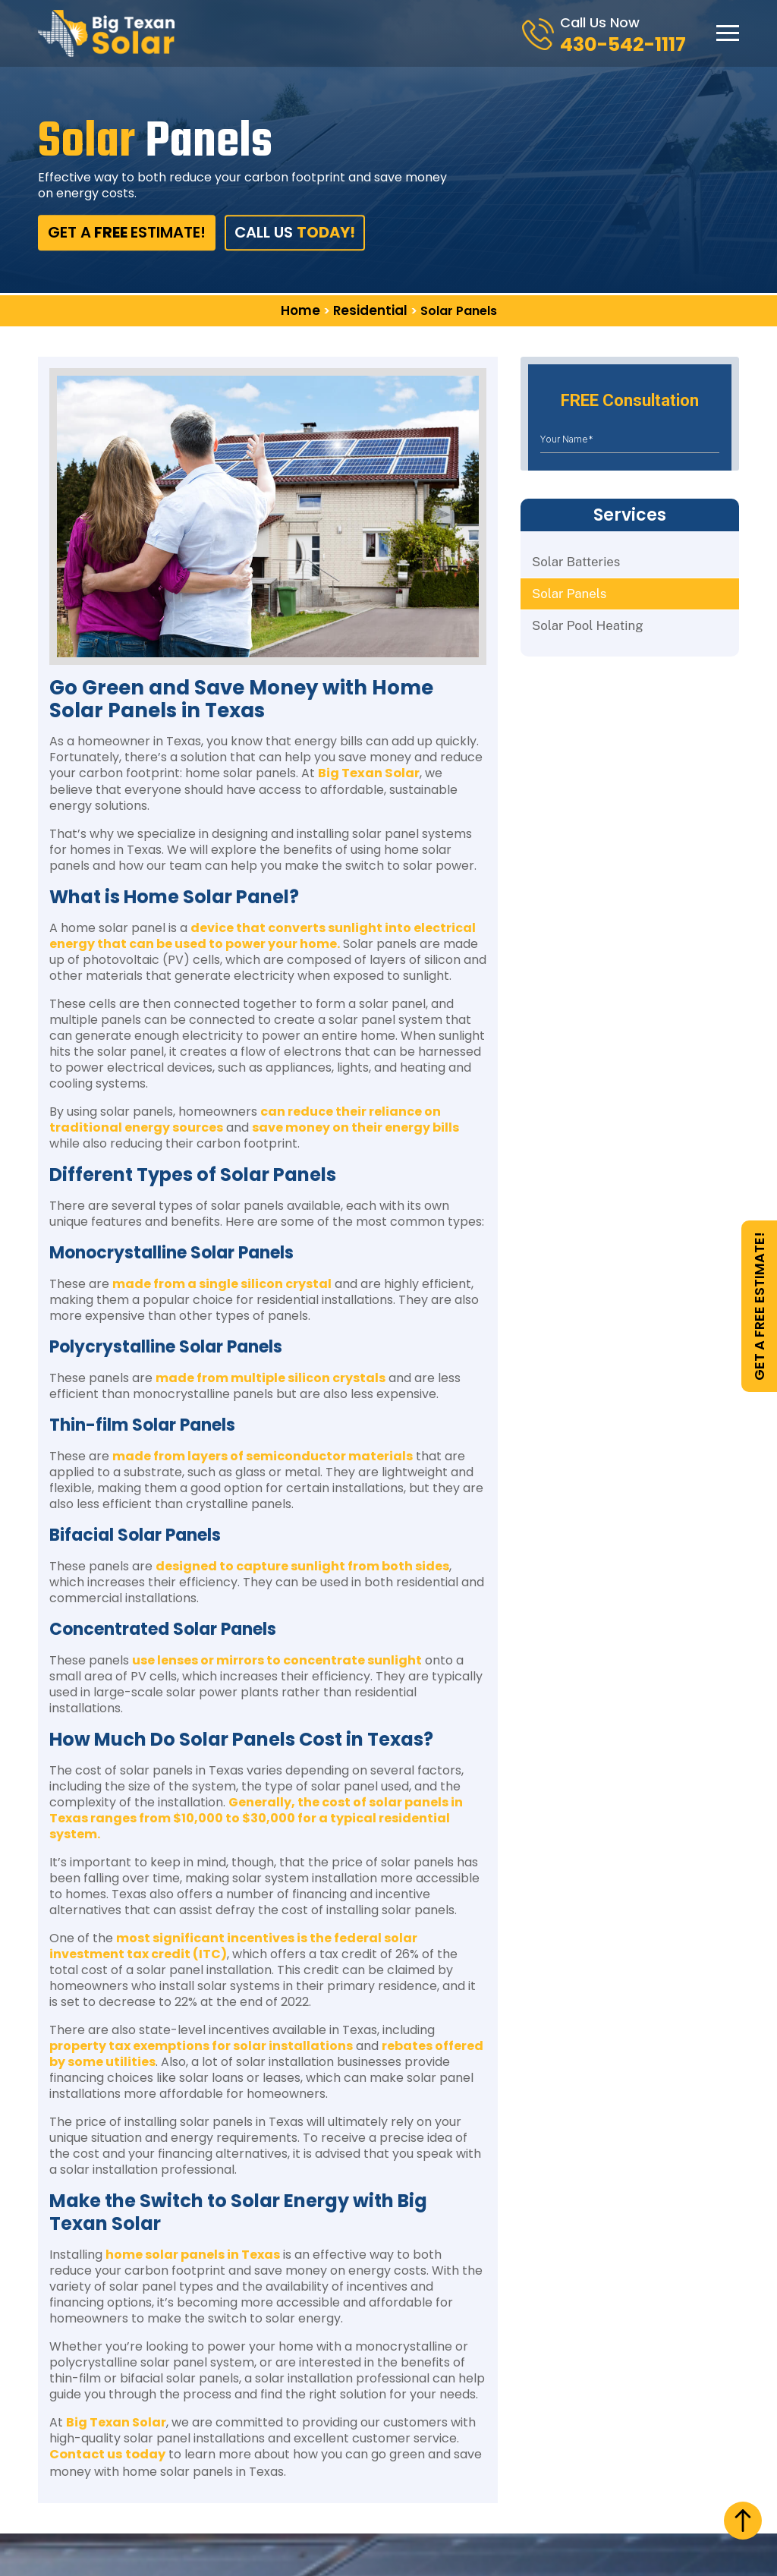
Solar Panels (567, 594)
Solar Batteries (574, 561)
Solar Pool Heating (585, 626)
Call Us (289, 232)
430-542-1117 (629, 44)
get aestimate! (123, 232)
